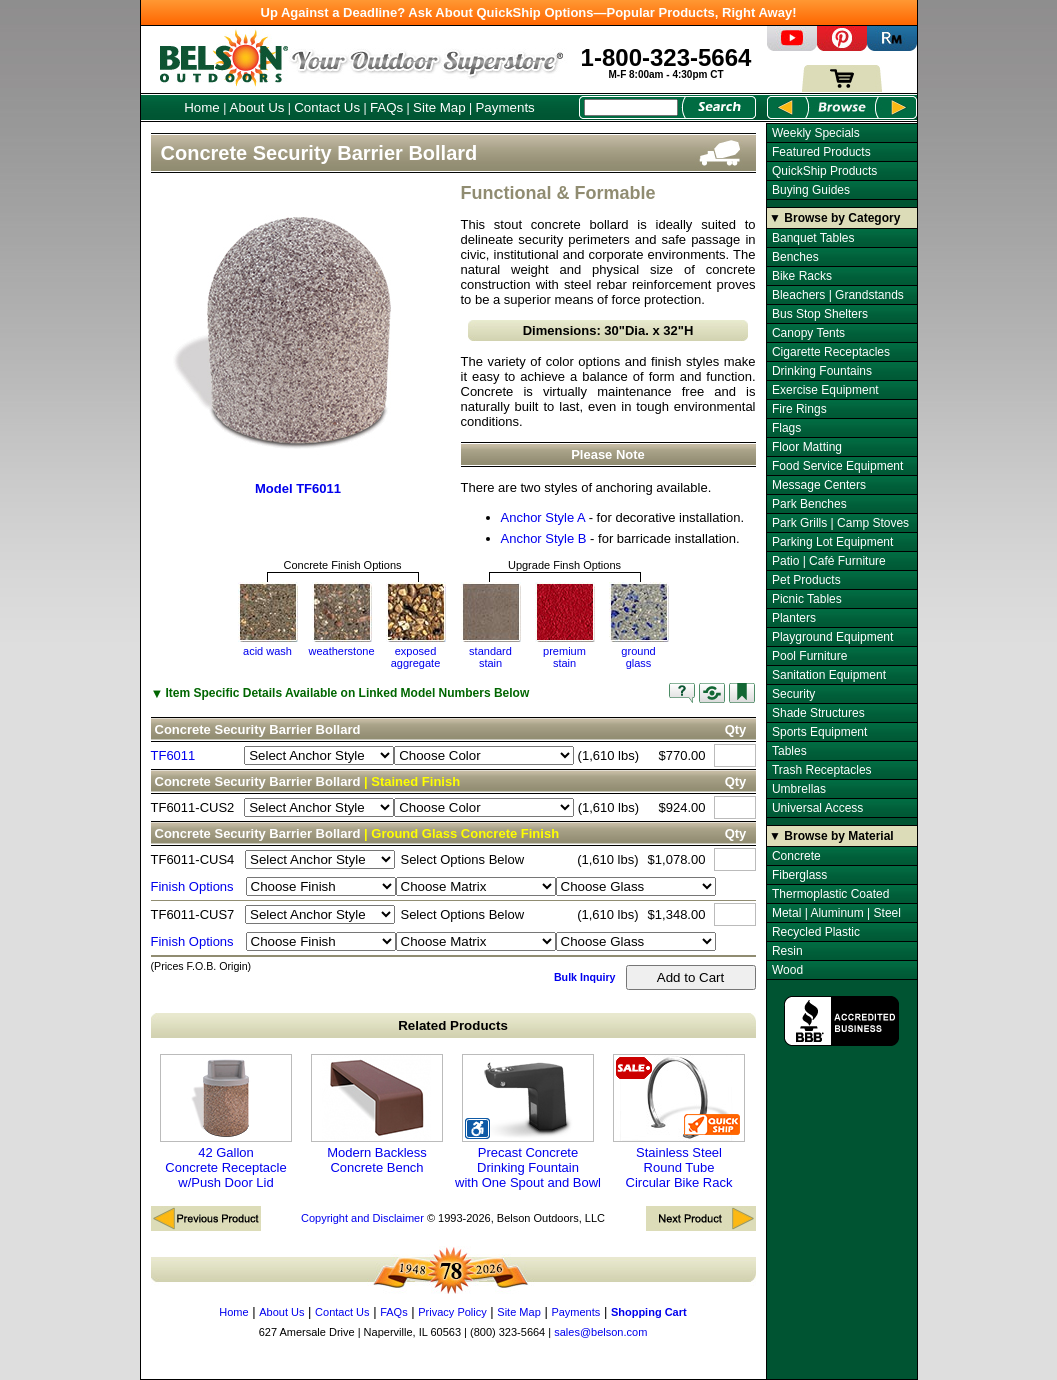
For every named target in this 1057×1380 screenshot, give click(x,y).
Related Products (453, 1025)
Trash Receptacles (822, 770)
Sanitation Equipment (829, 675)
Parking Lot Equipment (832, 542)
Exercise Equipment (825, 390)
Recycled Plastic (816, 932)
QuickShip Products (824, 171)
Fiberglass (799, 875)
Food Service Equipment (837, 466)
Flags (786, 428)
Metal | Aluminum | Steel (836, 913)
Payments (504, 107)
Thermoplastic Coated (830, 894)
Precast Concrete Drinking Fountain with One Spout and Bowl (528, 1122)
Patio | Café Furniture (829, 561)
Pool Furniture (809, 656)
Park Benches (809, 504)
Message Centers (819, 485)
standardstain (490, 657)
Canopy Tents (808, 333)
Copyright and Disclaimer (362, 1218)
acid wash (267, 651)
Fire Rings (799, 409)
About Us (257, 107)
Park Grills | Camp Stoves (840, 523)
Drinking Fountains (822, 371)
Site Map (439, 107)
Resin (787, 951)
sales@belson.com (600, 1332)
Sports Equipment (819, 732)
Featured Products (821, 152)
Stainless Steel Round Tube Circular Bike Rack (679, 1122)
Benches (795, 257)
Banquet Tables (813, 238)
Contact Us (327, 107)
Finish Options (192, 886)
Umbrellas (799, 789)
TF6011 (173, 755)
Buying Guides (811, 190)
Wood (787, 970)
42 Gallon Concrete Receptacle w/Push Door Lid (226, 1122)
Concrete (796, 856)
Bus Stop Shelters (820, 314)
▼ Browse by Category (834, 218)
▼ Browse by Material (831, 836)
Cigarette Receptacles (831, 352)
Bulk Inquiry (585, 977)
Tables (789, 751)
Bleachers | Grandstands (838, 295)
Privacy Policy (452, 1312)
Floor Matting (807, 447)
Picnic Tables (807, 599)
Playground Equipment (832, 637)
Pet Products (806, 580)
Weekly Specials (816, 133)
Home (202, 107)
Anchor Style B (544, 538)
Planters (794, 618)
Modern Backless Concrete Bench (377, 1114)
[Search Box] (631, 107)
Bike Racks (802, 276)
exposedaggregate (416, 657)
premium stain (564, 657)
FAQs (386, 107)
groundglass (638, 657)
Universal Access (817, 808)
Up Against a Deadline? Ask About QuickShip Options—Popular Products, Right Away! (529, 12)
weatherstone (341, 651)
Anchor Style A (543, 517)
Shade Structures (818, 713)
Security (793, 694)
